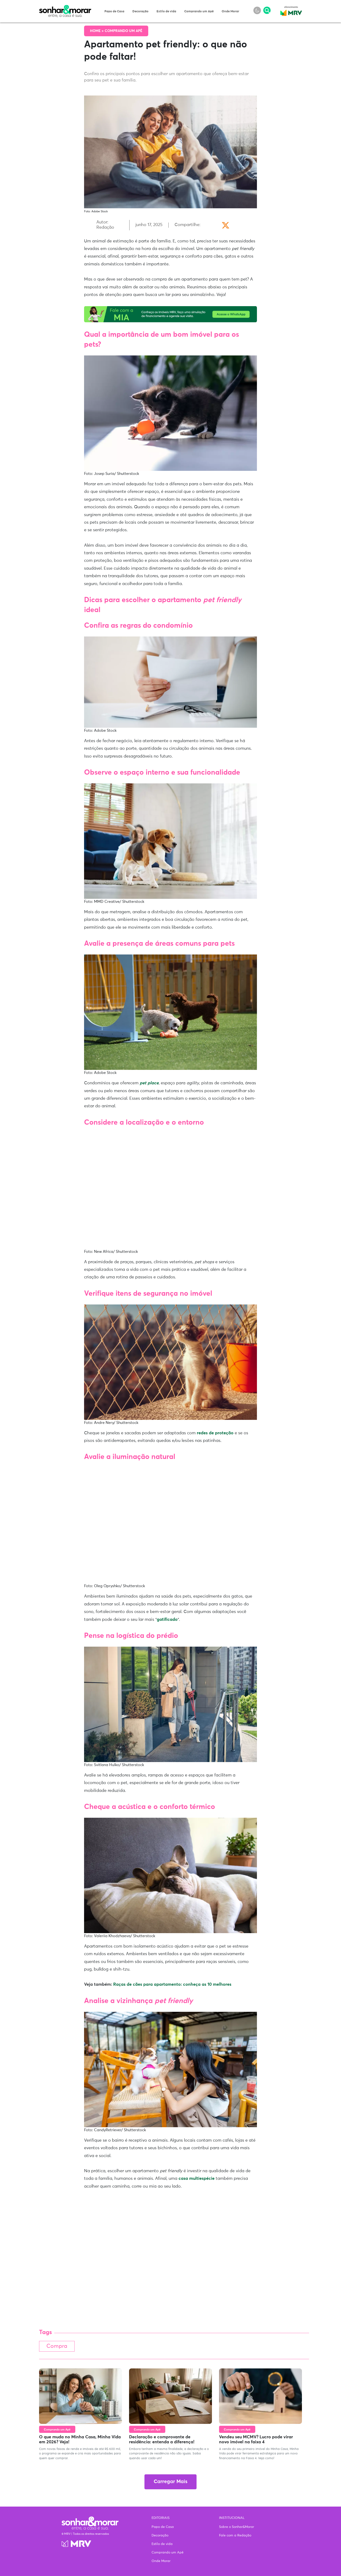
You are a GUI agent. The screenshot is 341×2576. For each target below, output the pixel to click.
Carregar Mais (170, 2481)
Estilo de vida (166, 11)
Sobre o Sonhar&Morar (236, 2527)
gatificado (167, 1619)
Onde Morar (230, 11)
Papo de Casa (114, 11)
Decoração (140, 11)
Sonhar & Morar (65, 7)
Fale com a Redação (235, 2535)
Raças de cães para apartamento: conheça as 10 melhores (172, 1984)
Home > (97, 31)
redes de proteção (215, 1433)
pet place (149, 1083)
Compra (56, 2346)
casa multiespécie (197, 2178)
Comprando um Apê (199, 11)
